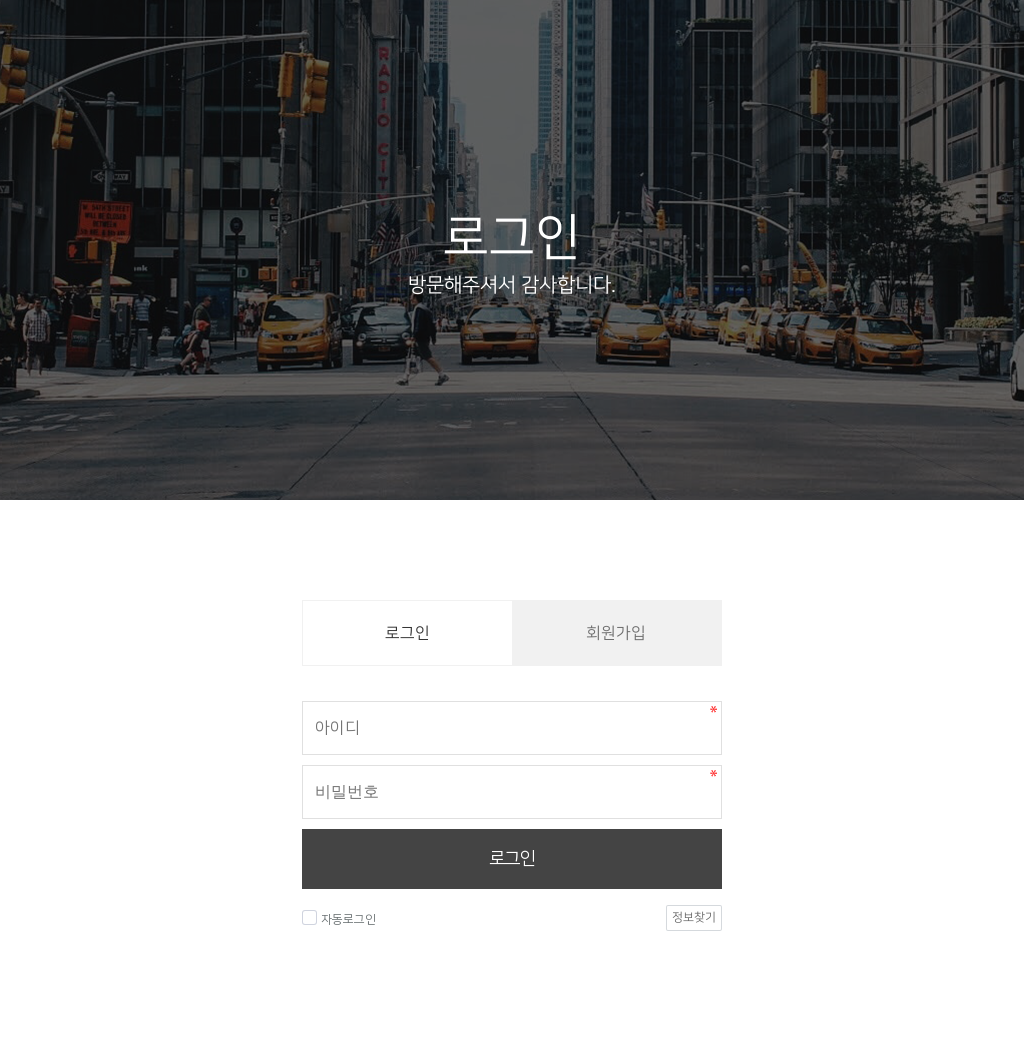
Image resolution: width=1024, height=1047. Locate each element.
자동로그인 (339, 918)
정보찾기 (694, 917)
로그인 (512, 859)
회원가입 (616, 633)
